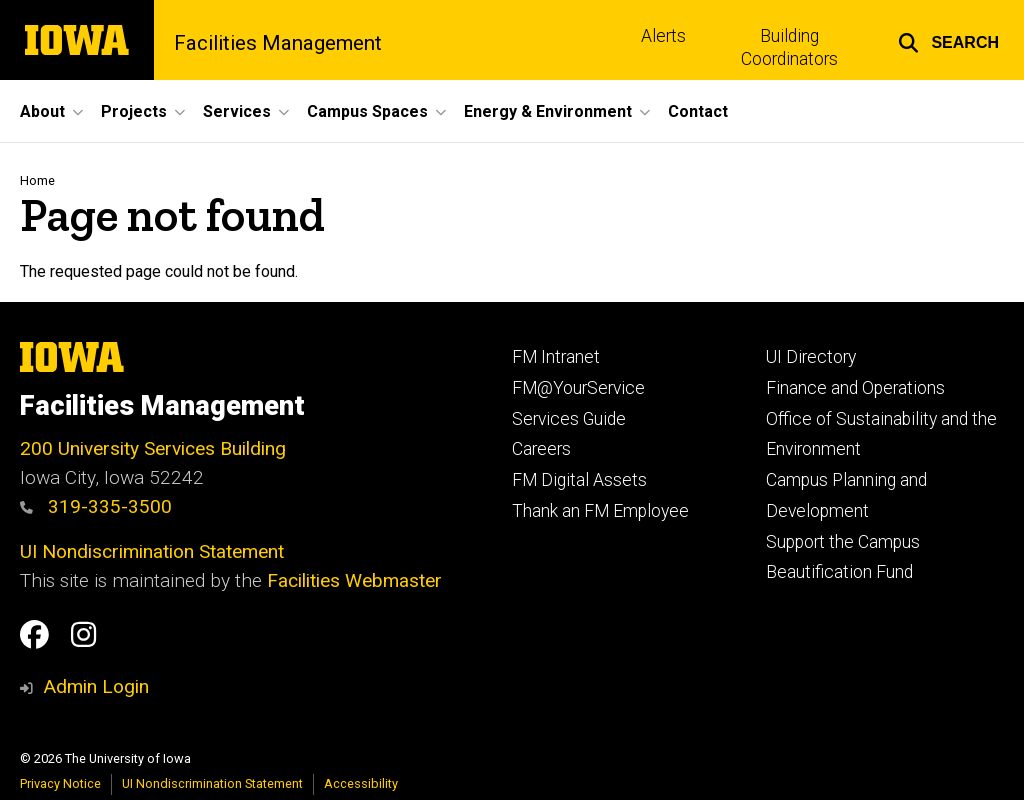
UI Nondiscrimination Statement (152, 551)
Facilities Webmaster (354, 580)
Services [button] (237, 111)
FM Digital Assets (579, 480)
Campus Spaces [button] (367, 111)
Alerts (663, 36)
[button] (948, 40)
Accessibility (361, 783)
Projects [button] (134, 111)
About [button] (42, 111)
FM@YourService (578, 388)
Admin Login (96, 686)
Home (37, 180)
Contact (698, 111)
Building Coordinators (789, 47)
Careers (541, 449)
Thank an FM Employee (600, 511)
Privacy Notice (60, 783)
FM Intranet (556, 357)
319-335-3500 (96, 506)
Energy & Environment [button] (548, 111)
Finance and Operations (855, 388)
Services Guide (569, 419)
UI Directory (811, 357)
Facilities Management (278, 43)
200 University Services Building (153, 448)
